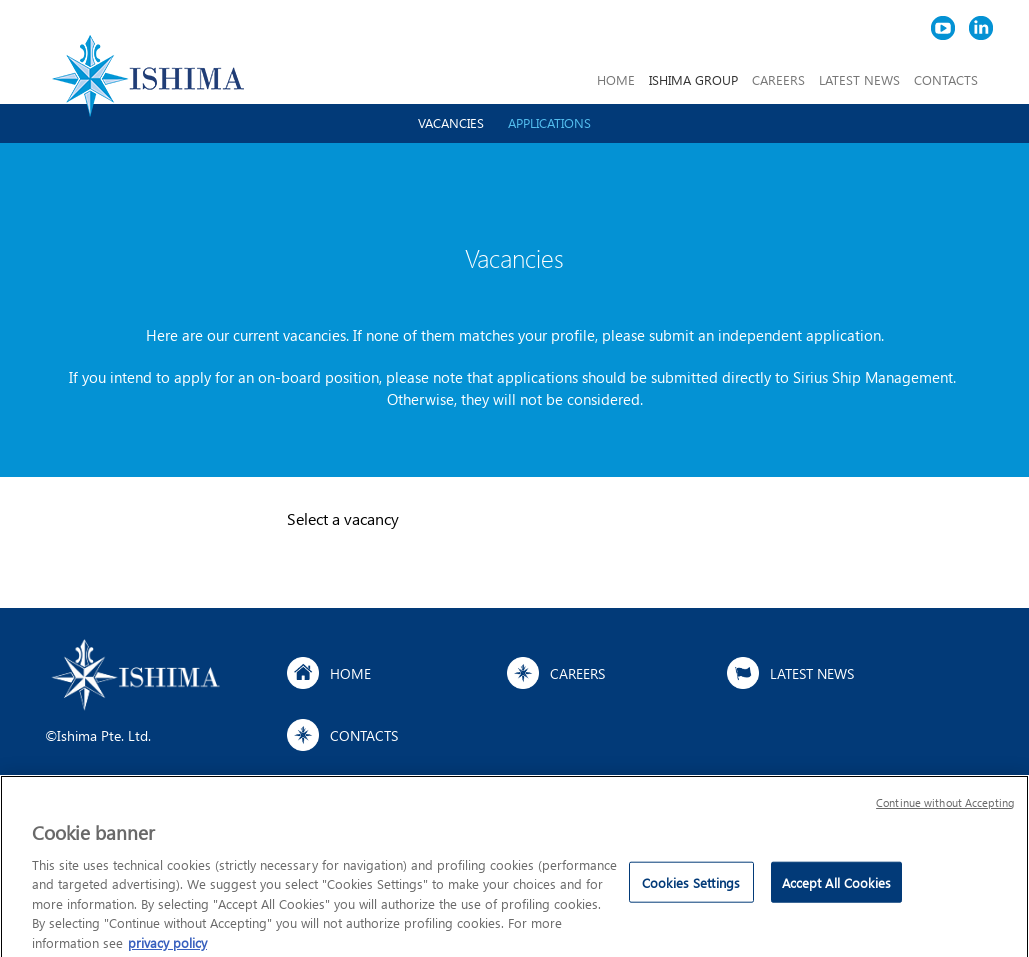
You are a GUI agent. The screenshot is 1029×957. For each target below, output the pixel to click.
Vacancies (451, 122)
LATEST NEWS (859, 79)
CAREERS (778, 79)
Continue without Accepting (945, 807)
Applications (549, 122)
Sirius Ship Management (873, 377)
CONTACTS (946, 79)
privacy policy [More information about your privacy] (167, 947)
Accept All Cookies (836, 887)
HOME (616, 79)
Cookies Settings (691, 887)
